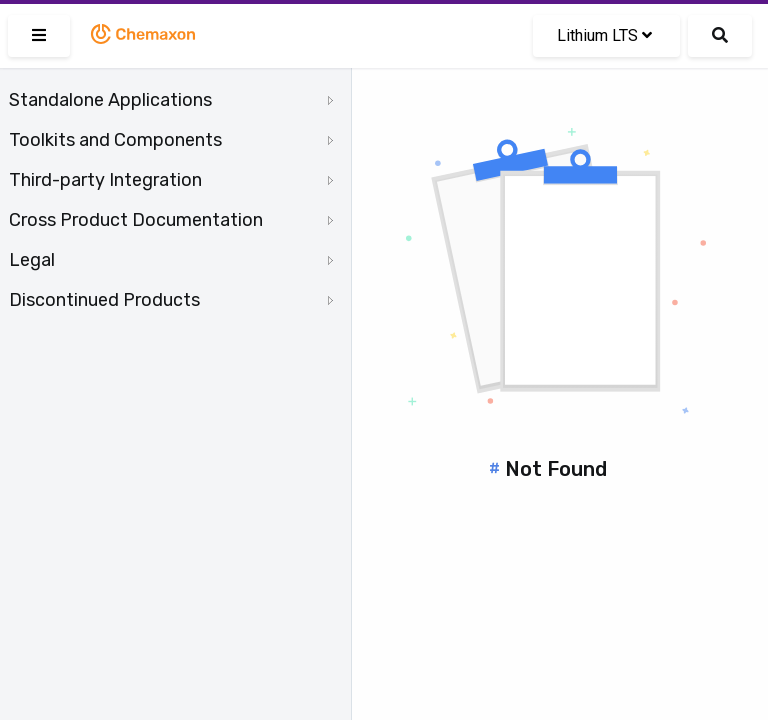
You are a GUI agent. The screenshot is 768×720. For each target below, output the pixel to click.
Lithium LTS (604, 35)
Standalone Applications (110, 100)
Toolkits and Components (115, 140)
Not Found (556, 469)
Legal (32, 260)
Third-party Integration (105, 180)
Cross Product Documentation (136, 220)
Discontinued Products (104, 300)
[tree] (175, 200)
